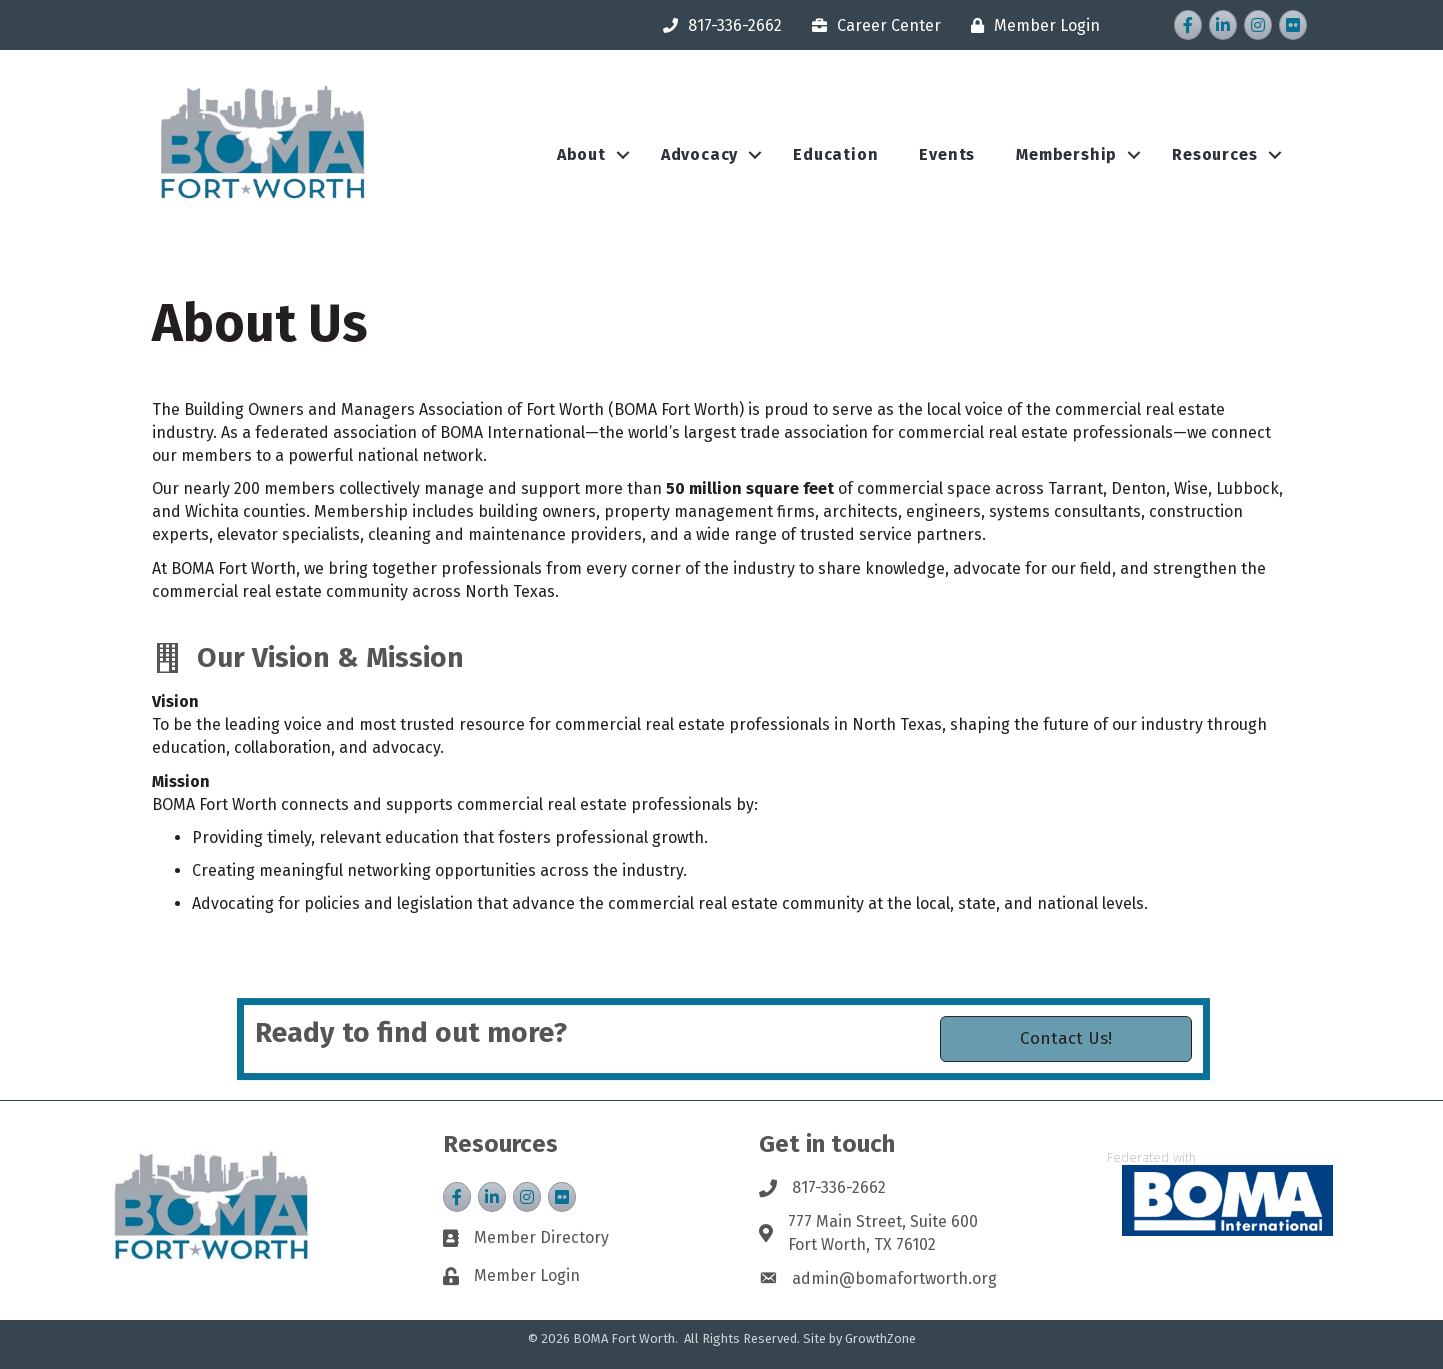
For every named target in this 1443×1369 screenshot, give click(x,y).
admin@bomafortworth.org (894, 1278)
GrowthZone (880, 1338)
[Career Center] (871, 25)
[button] (1065, 1055)
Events (947, 154)
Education (835, 154)
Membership (1066, 154)
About (581, 154)
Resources (1214, 154)
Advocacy (699, 154)
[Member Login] (1030, 25)
